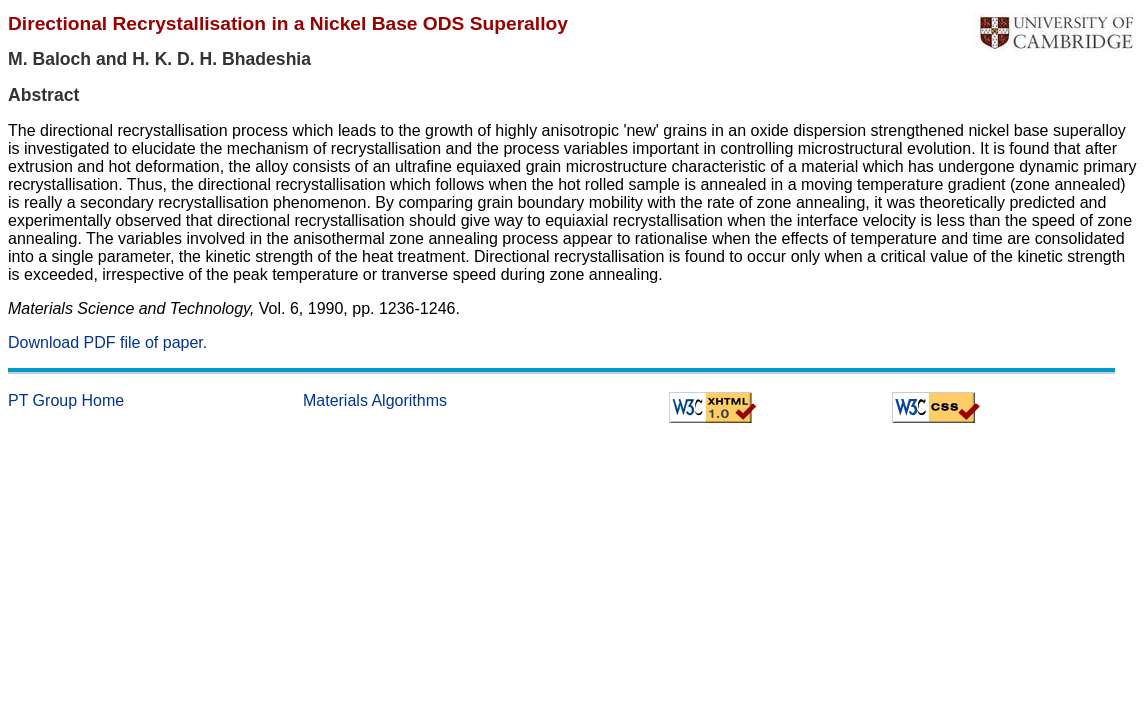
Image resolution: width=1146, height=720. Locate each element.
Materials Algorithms (375, 400)
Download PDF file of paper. (107, 342)
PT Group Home (66, 400)
